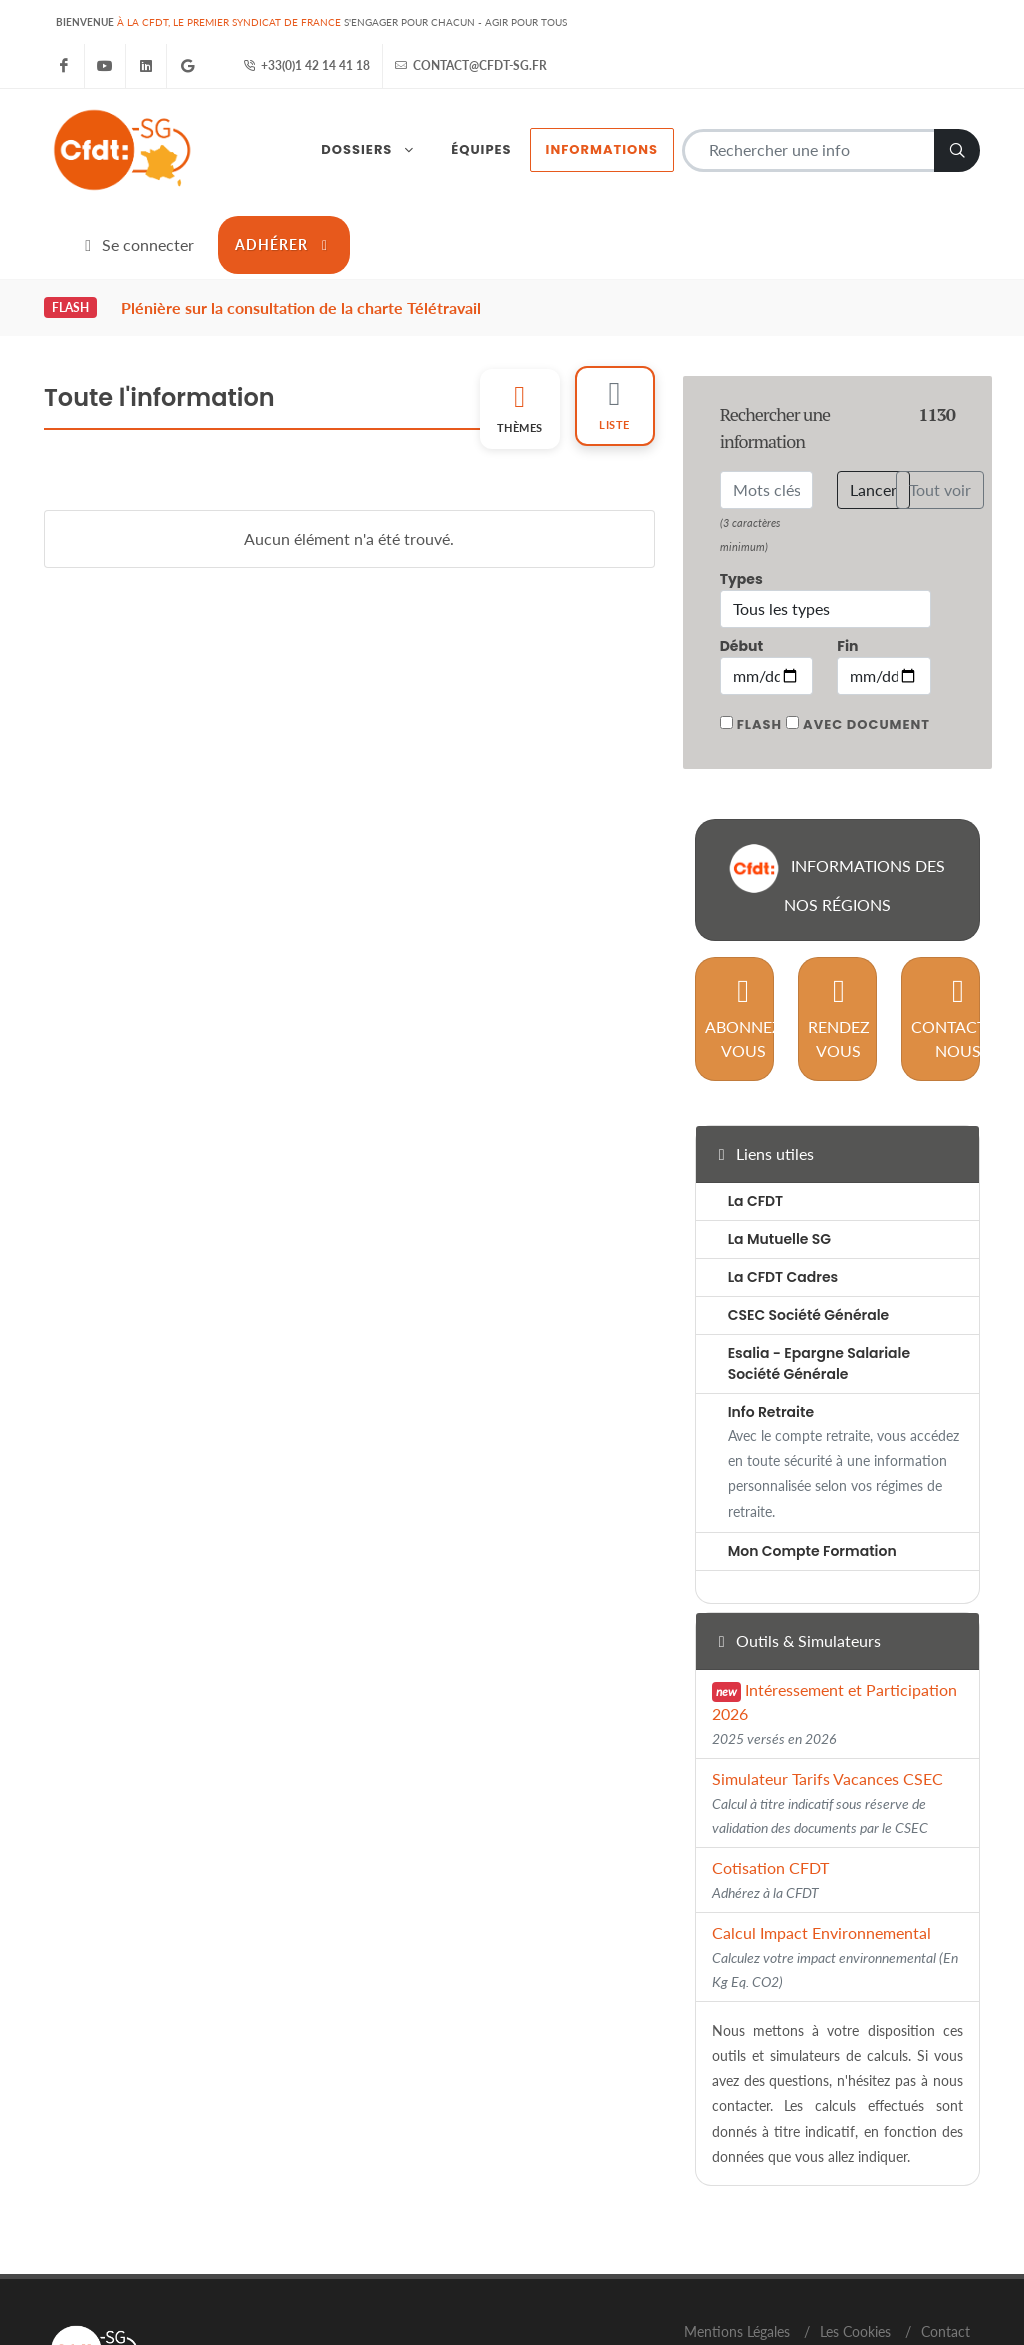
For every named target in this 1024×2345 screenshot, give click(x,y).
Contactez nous (958, 929)
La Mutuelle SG (779, 1151)
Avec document (866, 635)
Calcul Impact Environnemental (835, 1867)
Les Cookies (855, 2242)
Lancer (873, 400)
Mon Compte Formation (812, 1462)
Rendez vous (839, 929)
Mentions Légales (737, 2242)
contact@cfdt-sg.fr (471, 66)
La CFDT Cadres (783, 1189)
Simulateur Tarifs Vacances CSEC (827, 1713)
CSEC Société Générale (809, 1227)
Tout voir (940, 400)
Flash (759, 635)
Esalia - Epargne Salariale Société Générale (819, 1275)
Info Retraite (771, 1324)
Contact (945, 2242)
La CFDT (756, 1113)
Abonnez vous (743, 929)
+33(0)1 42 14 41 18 (306, 66)
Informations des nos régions (837, 790)
